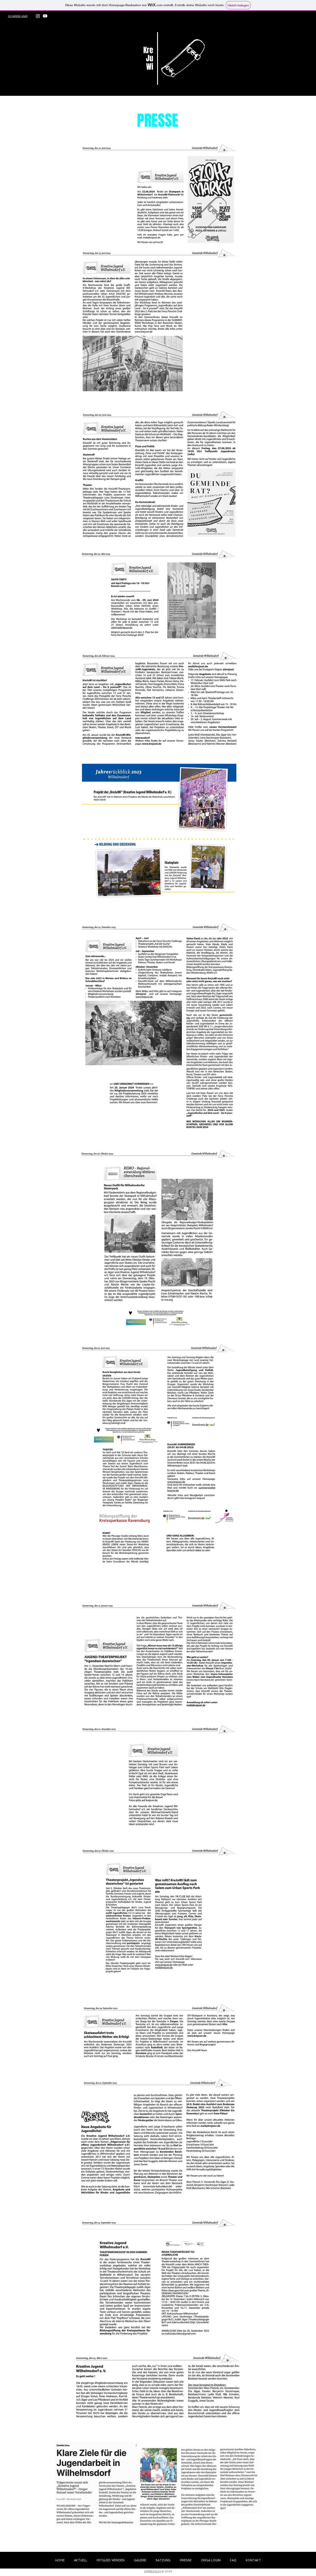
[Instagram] (37, 15)
